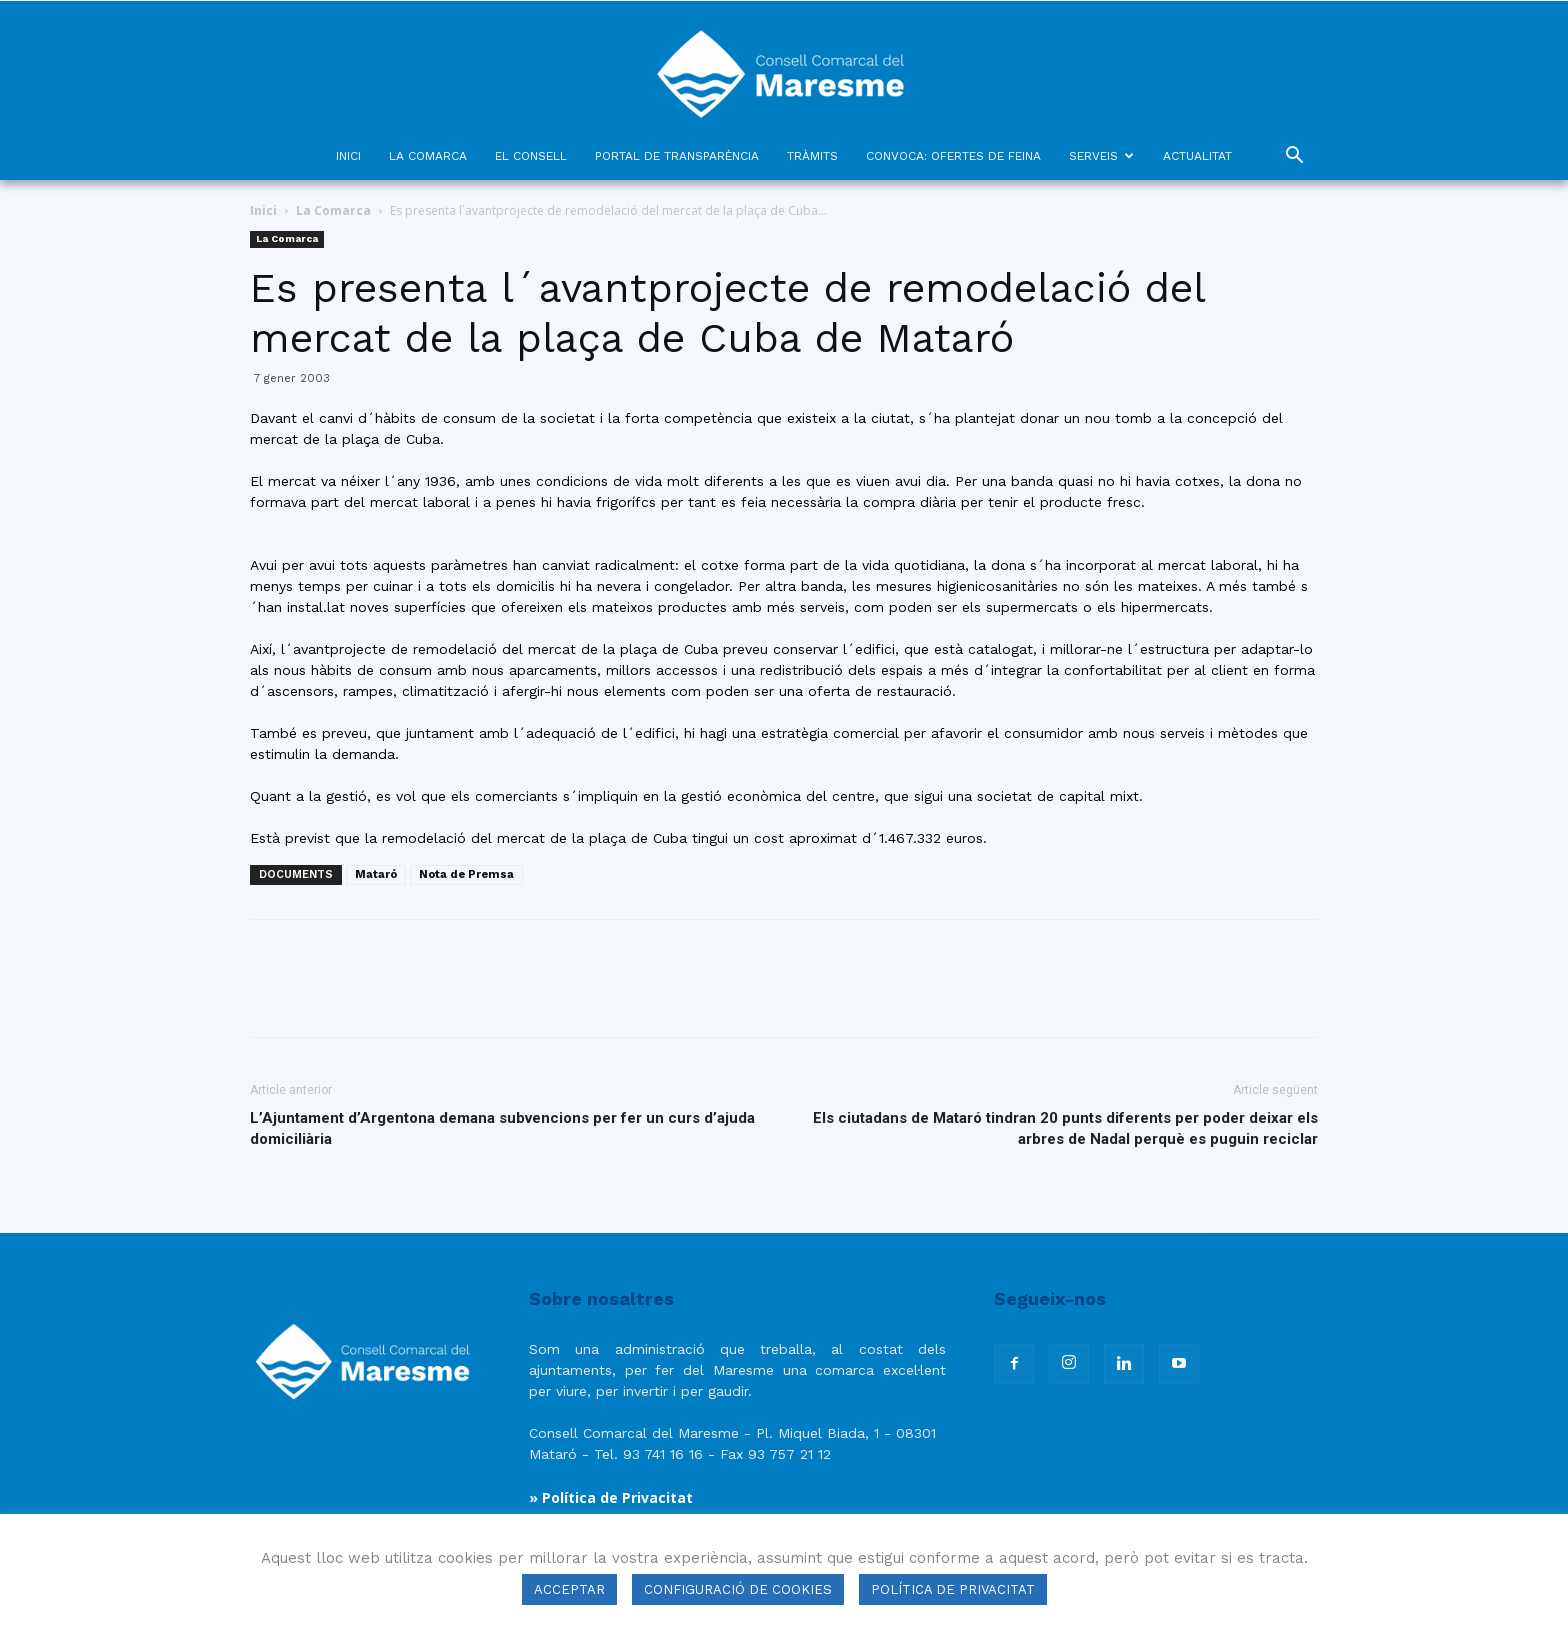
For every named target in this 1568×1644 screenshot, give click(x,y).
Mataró (376, 874)
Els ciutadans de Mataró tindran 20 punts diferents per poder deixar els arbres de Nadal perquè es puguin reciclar (1065, 1128)
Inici (263, 210)
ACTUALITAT (1197, 156)
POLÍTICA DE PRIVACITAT (953, 1589)
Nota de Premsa (466, 874)
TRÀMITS (812, 156)
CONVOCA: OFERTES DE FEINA (953, 156)
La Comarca (333, 210)
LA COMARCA (428, 156)
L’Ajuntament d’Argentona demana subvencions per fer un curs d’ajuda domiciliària (502, 1128)
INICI (348, 156)
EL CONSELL (531, 156)
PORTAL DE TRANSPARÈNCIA (677, 156)
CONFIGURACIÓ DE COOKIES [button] (738, 1589)
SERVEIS (1101, 156)
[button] (1294, 157)
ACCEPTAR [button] (569, 1589)
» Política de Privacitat (611, 1497)
